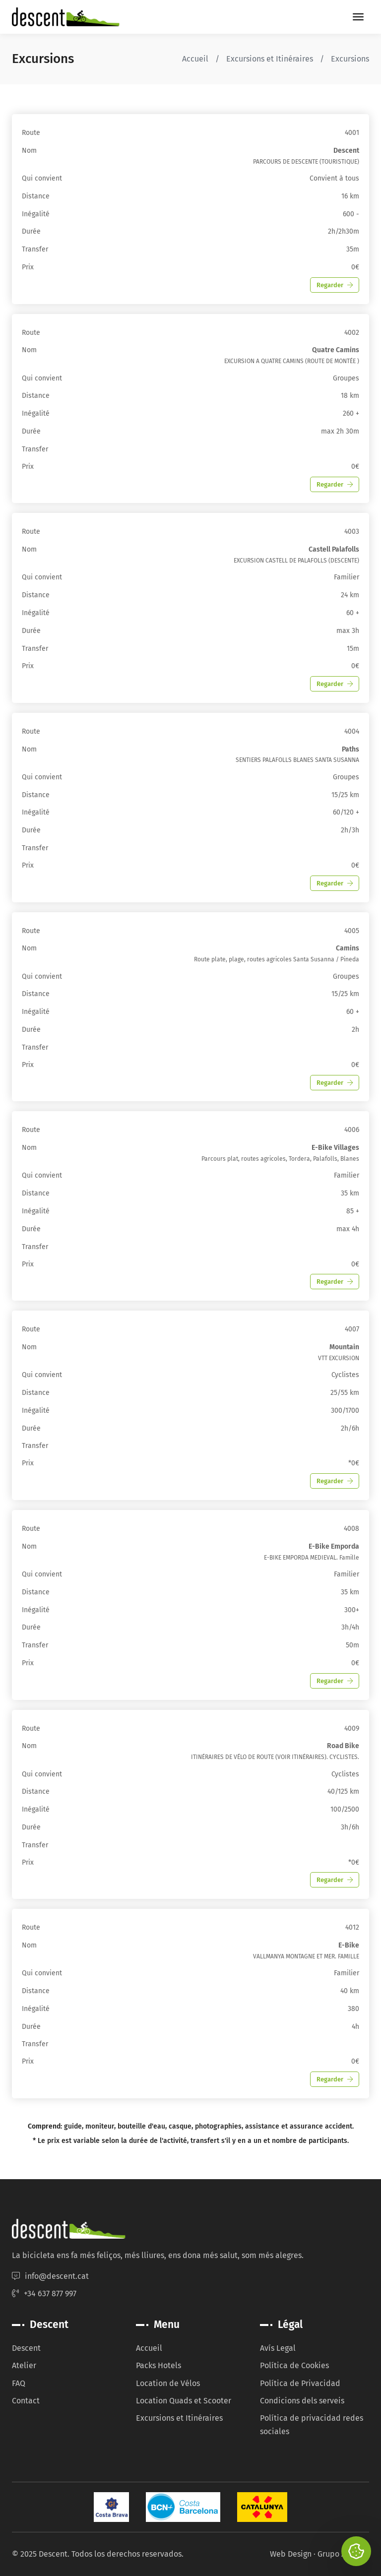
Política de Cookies (294, 2365)
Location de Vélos (168, 2383)
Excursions (350, 58)
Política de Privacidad (300, 2383)
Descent (26, 2348)
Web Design (291, 2554)
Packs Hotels (158, 2365)
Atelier (24, 2365)
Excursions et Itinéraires (269, 58)
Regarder (335, 285)
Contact (26, 2400)
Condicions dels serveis (302, 2400)
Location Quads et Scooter (183, 2400)
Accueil (195, 58)
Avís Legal (278, 2348)
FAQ (18, 2383)
